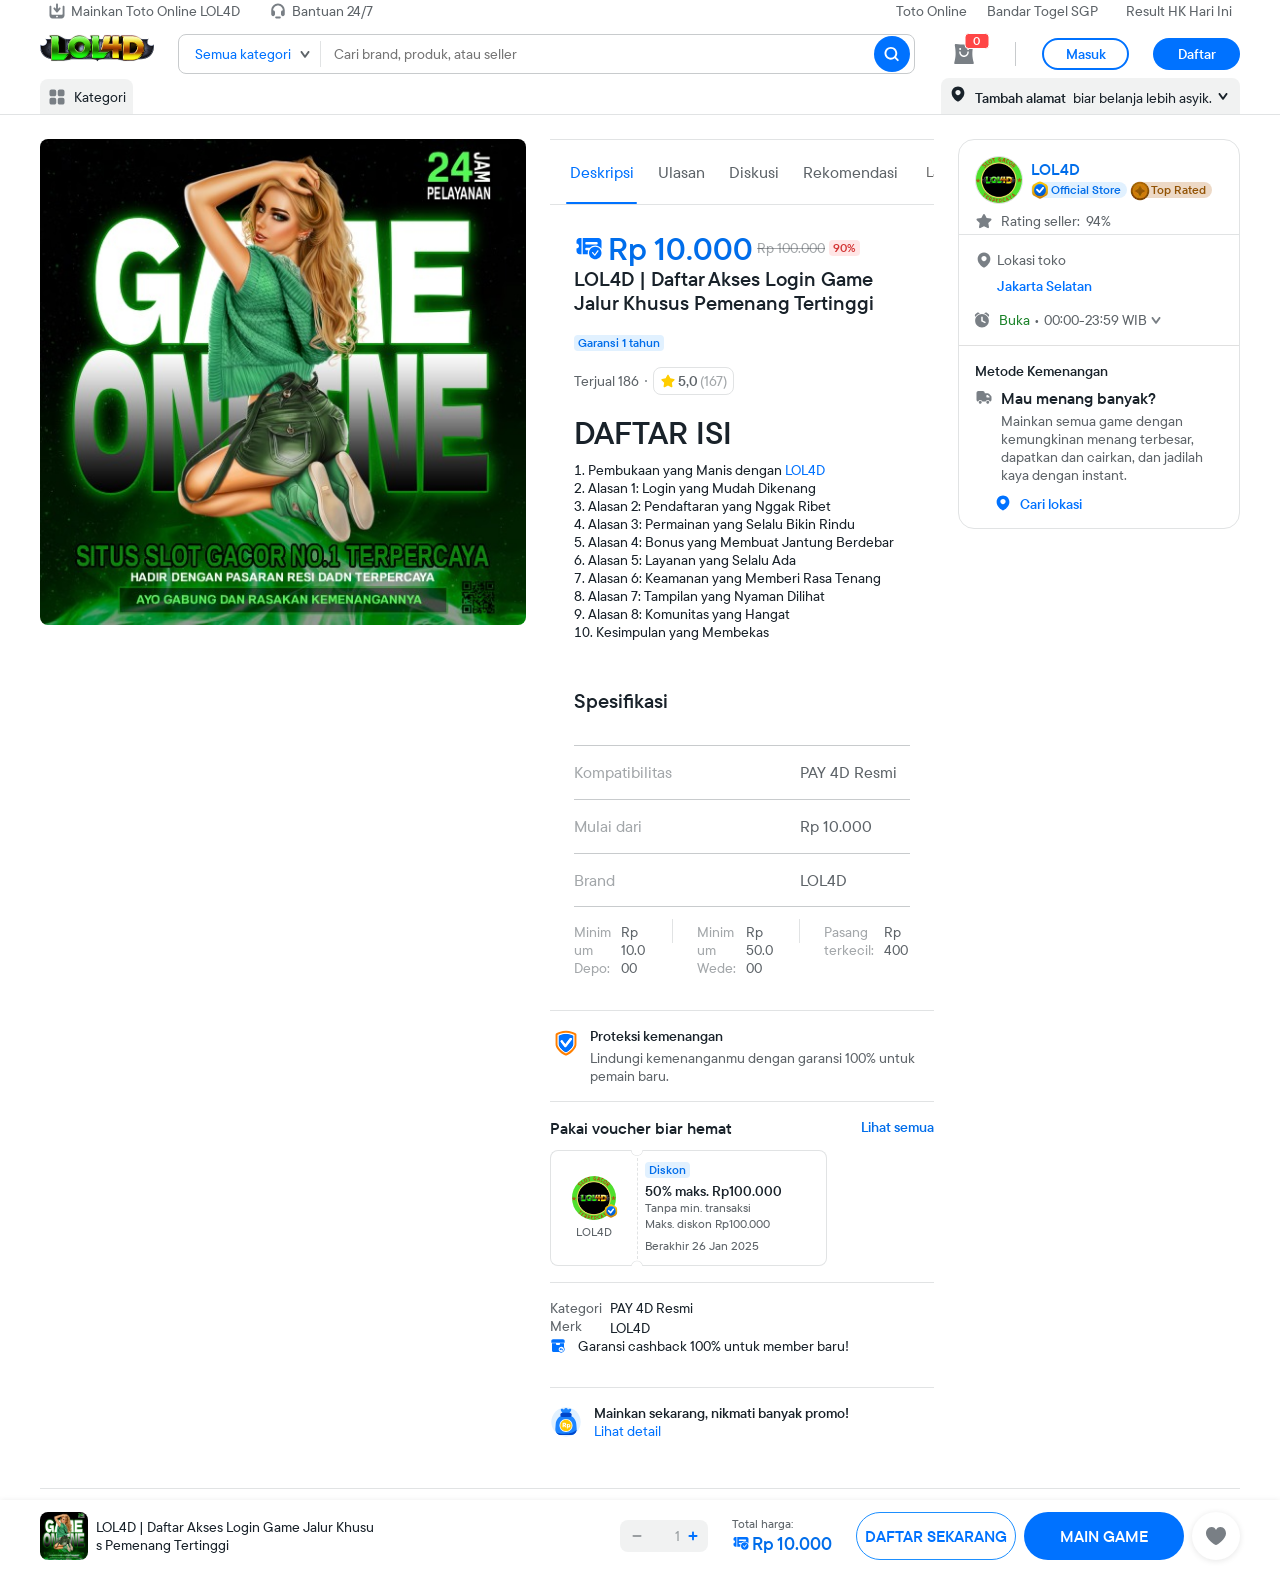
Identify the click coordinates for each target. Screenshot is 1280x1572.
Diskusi (754, 172)
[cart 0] (964, 54)
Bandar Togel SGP (1042, 11)
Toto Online (931, 11)
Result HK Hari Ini (1179, 11)
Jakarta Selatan (1044, 286)
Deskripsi (602, 172)
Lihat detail (627, 1431)
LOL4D (805, 470)
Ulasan (681, 172)
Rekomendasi (850, 172)
